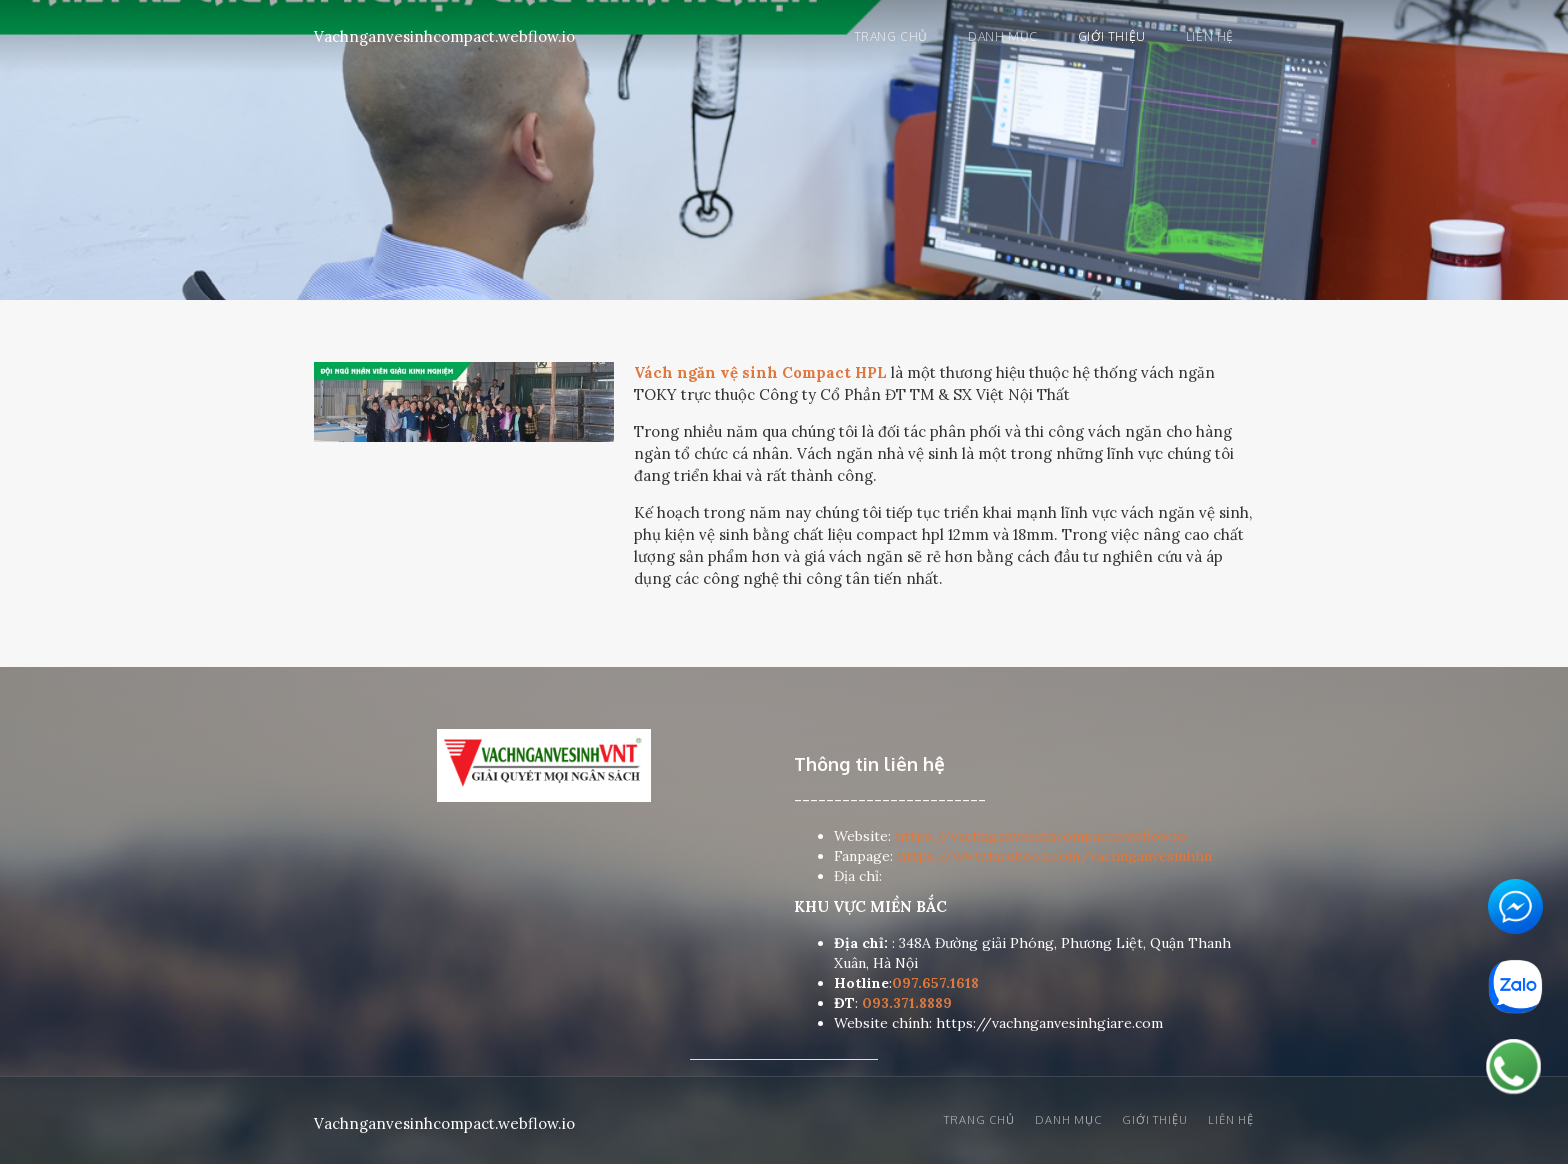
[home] (444, 33)
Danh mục (1003, 36)
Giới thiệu (1112, 36)
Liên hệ (1210, 36)
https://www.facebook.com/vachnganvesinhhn (1054, 856)
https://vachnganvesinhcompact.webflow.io (1040, 836)
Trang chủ (891, 36)
